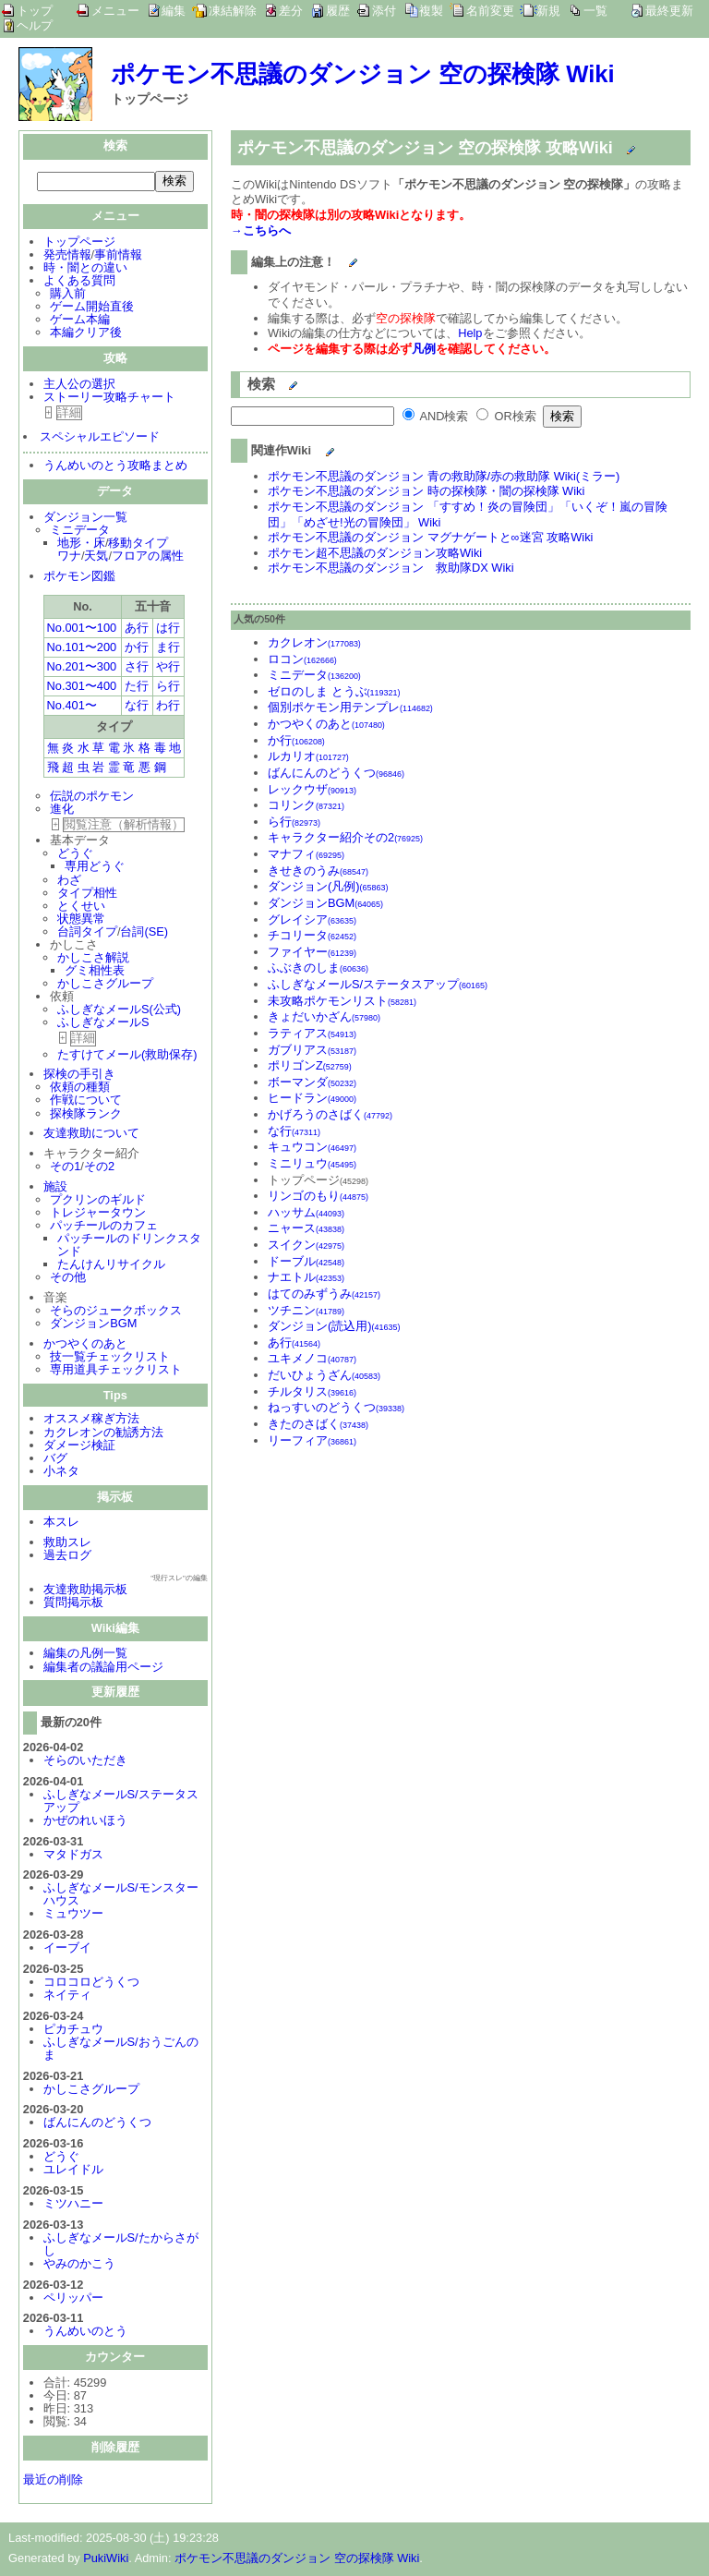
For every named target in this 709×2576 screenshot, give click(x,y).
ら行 (168, 688)
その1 (65, 1168)
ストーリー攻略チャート (109, 398)
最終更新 (669, 11)
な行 (137, 707)
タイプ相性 (87, 894)
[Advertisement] (386, 1585)
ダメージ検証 (79, 1447)
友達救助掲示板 (85, 1591)
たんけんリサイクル (111, 1266)
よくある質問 (79, 282)
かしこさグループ (105, 985)
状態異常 (81, 920)
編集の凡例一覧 (85, 1655)
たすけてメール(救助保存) (127, 1056)
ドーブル (306, 1261)
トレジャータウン (98, 1214)
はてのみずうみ (324, 1293)
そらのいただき (85, 1762)
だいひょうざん (324, 1375)
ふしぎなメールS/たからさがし (120, 2245)
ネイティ (67, 1996)
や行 (168, 668)
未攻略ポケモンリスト (342, 1001)
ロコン (302, 659)
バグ (55, 1460)
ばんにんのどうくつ (97, 2124)
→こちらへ (261, 230)
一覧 (595, 11)
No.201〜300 (82, 668)
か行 (137, 649)
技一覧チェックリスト (110, 1358)
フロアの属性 (148, 557)
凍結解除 (233, 11)
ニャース (306, 1228)
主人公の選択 (79, 386)
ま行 (168, 649)
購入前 (68, 295)
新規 (548, 11)
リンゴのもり (318, 1196)
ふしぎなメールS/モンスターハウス (120, 1895)
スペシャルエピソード (100, 438)
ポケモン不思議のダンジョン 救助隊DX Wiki (391, 567)
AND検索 (436, 416)
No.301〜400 (82, 688)
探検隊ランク (86, 1115)
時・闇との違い (85, 269)
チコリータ (312, 935)
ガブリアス (312, 1050)
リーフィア (312, 1440)
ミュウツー (73, 1915)
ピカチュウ (73, 2031)
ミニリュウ (312, 1163)
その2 (99, 1168)
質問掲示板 (73, 1604)
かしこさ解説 (93, 959)
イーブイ (67, 1949)
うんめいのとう (85, 2333)
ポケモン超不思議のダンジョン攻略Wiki (375, 553)
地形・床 (81, 544)
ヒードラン (312, 1098)
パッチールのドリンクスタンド (129, 1246)
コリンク (306, 805)
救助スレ (67, 1544)
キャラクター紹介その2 (345, 837)
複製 (431, 11)
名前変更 (490, 11)
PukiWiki (105, 2560)
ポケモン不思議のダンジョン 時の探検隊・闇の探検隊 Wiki (426, 491)
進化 (62, 810)
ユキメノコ (312, 1358)
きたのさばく (318, 1424)
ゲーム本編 (80, 321)
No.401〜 (72, 707)
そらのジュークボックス (116, 1312)
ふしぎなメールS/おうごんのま (120, 2050)
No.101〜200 (82, 649)
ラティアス (312, 1033)
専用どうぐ (95, 868)
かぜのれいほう (85, 1822)
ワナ (69, 557)
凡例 (424, 349)
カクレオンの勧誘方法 (103, 1434)
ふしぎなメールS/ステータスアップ (120, 1802)
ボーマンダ (312, 1082)
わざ (69, 882)
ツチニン (306, 1310)
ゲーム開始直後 (92, 308)
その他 (68, 1279)
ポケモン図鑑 (79, 578)
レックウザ (312, 789)
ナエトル (306, 1277)
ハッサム (306, 1212)
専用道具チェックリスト (116, 1371)
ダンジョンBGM (93, 1325)
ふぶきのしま (318, 967)
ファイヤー (312, 952)
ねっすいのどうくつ (336, 1407)
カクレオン (314, 642)
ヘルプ (35, 26)
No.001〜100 (82, 629)
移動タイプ (138, 544)
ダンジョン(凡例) (328, 886)
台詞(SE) (144, 933)
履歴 (338, 11)
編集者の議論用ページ (103, 1668)
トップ (35, 11)
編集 (174, 11)
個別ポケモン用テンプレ (350, 707)
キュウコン (312, 1147)
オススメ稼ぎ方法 (91, 1420)
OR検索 (506, 416)
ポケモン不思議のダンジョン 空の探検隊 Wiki (363, 74)
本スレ (61, 1523)
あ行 (137, 629)
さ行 (137, 668)
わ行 (168, 707)
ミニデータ (80, 531)
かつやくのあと (85, 1345)
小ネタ (61, 1473)
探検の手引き (79, 1075)
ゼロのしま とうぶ (334, 691)
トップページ (79, 243)
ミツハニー (73, 2205)
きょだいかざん (324, 1016)
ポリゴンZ (310, 1065)
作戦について (86, 1101)
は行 (168, 629)
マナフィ (306, 854)
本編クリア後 (86, 334)
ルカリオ (308, 756)
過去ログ (67, 1557)
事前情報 (118, 256)
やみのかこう (79, 2265)
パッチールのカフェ (104, 1227)
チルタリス (312, 1391)
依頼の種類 (80, 1088)
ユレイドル (73, 2171)
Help (470, 333)
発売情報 (67, 256)
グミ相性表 (95, 972)
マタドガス (73, 1856)
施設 (55, 1188)
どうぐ (75, 855)
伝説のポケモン (92, 797)
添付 (384, 11)
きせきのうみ (318, 870)
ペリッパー (73, 2299)
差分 (291, 11)
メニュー (115, 11)
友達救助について (91, 1135)
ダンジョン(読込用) (334, 1326)
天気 (96, 557)
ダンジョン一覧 (85, 519)
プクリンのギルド (98, 1201)
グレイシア (312, 919)
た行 (137, 688)
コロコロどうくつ (91, 1983)
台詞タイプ (87, 933)
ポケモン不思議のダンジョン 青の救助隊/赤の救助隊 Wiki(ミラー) (443, 476)
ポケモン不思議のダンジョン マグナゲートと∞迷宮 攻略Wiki (430, 537)
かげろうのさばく (330, 1114)
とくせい (81, 907)
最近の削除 (53, 2481)
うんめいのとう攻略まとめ (115, 467)
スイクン (306, 1245)
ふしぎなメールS (103, 1024)
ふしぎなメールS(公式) (119, 1011)
